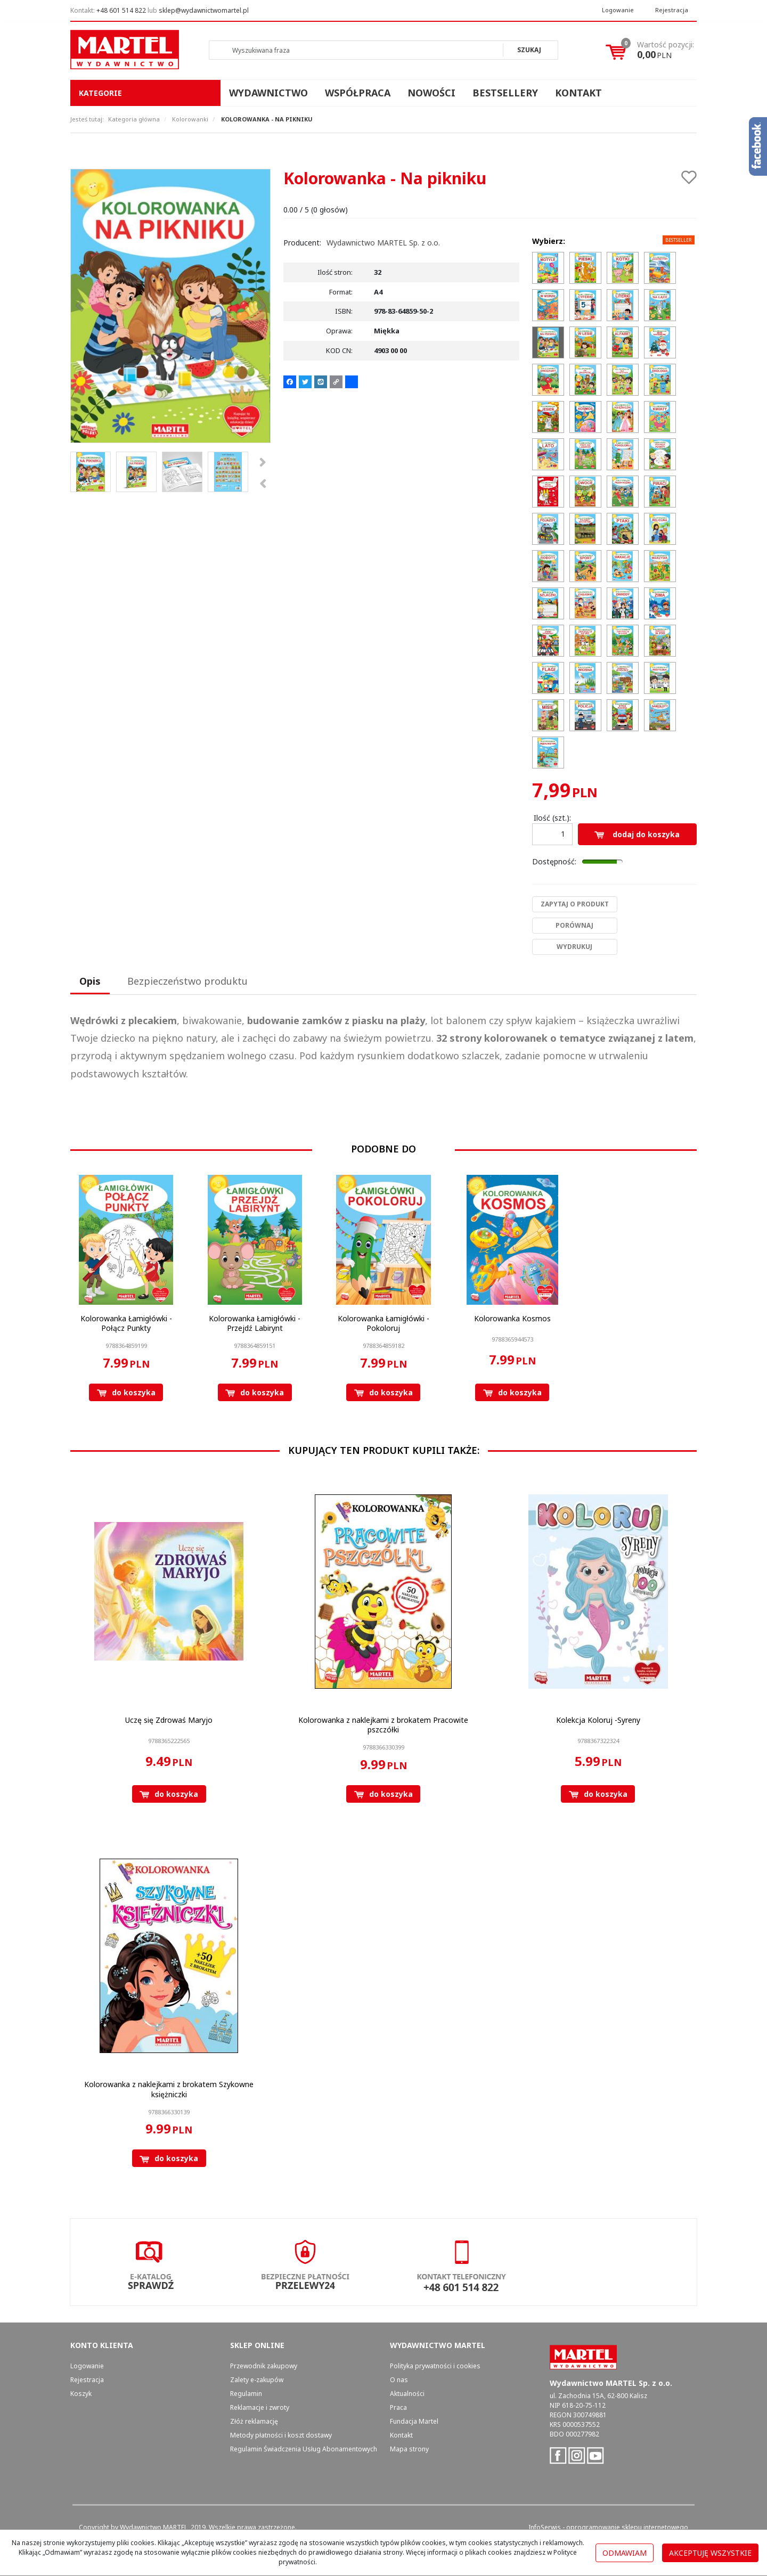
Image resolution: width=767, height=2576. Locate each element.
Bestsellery (505, 92)
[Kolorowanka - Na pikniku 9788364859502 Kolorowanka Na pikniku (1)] (170, 306)
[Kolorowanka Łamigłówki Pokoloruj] (383, 1323)
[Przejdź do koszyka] (665, 50)
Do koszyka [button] (126, 1392)
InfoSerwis (544, 2527)
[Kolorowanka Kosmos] (512, 1318)
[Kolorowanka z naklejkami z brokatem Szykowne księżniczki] (169, 2089)
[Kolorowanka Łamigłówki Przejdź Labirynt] (254, 1323)
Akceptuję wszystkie (710, 2553)
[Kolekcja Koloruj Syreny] (598, 1720)
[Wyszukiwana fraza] (356, 50)
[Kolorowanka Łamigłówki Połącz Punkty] (126, 1323)
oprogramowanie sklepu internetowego (627, 2527)
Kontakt (578, 92)
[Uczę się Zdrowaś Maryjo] (169, 1720)
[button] (90, 982)
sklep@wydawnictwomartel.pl (204, 10)
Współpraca (357, 92)
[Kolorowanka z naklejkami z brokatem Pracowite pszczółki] (383, 1725)
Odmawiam (624, 2553)
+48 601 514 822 (121, 10)
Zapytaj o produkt (575, 904)
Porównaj (574, 925)
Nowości (431, 92)
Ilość (552, 818)
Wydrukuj (574, 946)
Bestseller (678, 239)
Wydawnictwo (268, 92)
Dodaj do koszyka (637, 834)
